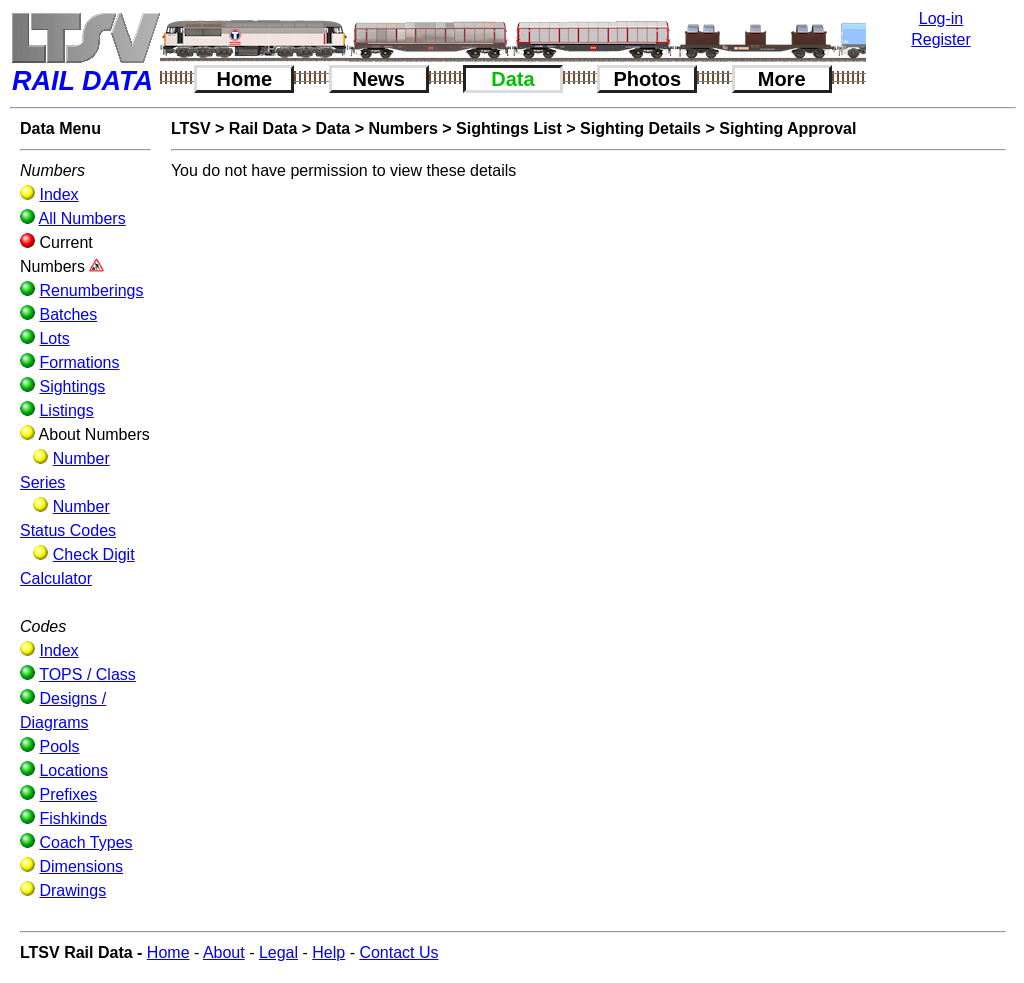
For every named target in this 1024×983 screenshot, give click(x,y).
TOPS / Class (87, 674)
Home (245, 79)
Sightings (72, 386)
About (224, 952)
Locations (73, 770)
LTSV (191, 128)
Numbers (402, 128)
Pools (59, 746)
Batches (68, 314)
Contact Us (398, 952)
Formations (79, 362)
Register (941, 39)
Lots (54, 338)
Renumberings (91, 290)
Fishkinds (73, 818)
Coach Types (85, 842)
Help (328, 952)
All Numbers (82, 218)
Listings (66, 410)
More (782, 79)
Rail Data (263, 128)
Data (512, 79)
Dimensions (81, 866)
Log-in (941, 18)
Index (58, 194)
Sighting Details (640, 128)
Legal (278, 952)
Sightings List (509, 128)
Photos (647, 79)
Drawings (72, 890)
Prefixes (68, 794)
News (379, 79)
